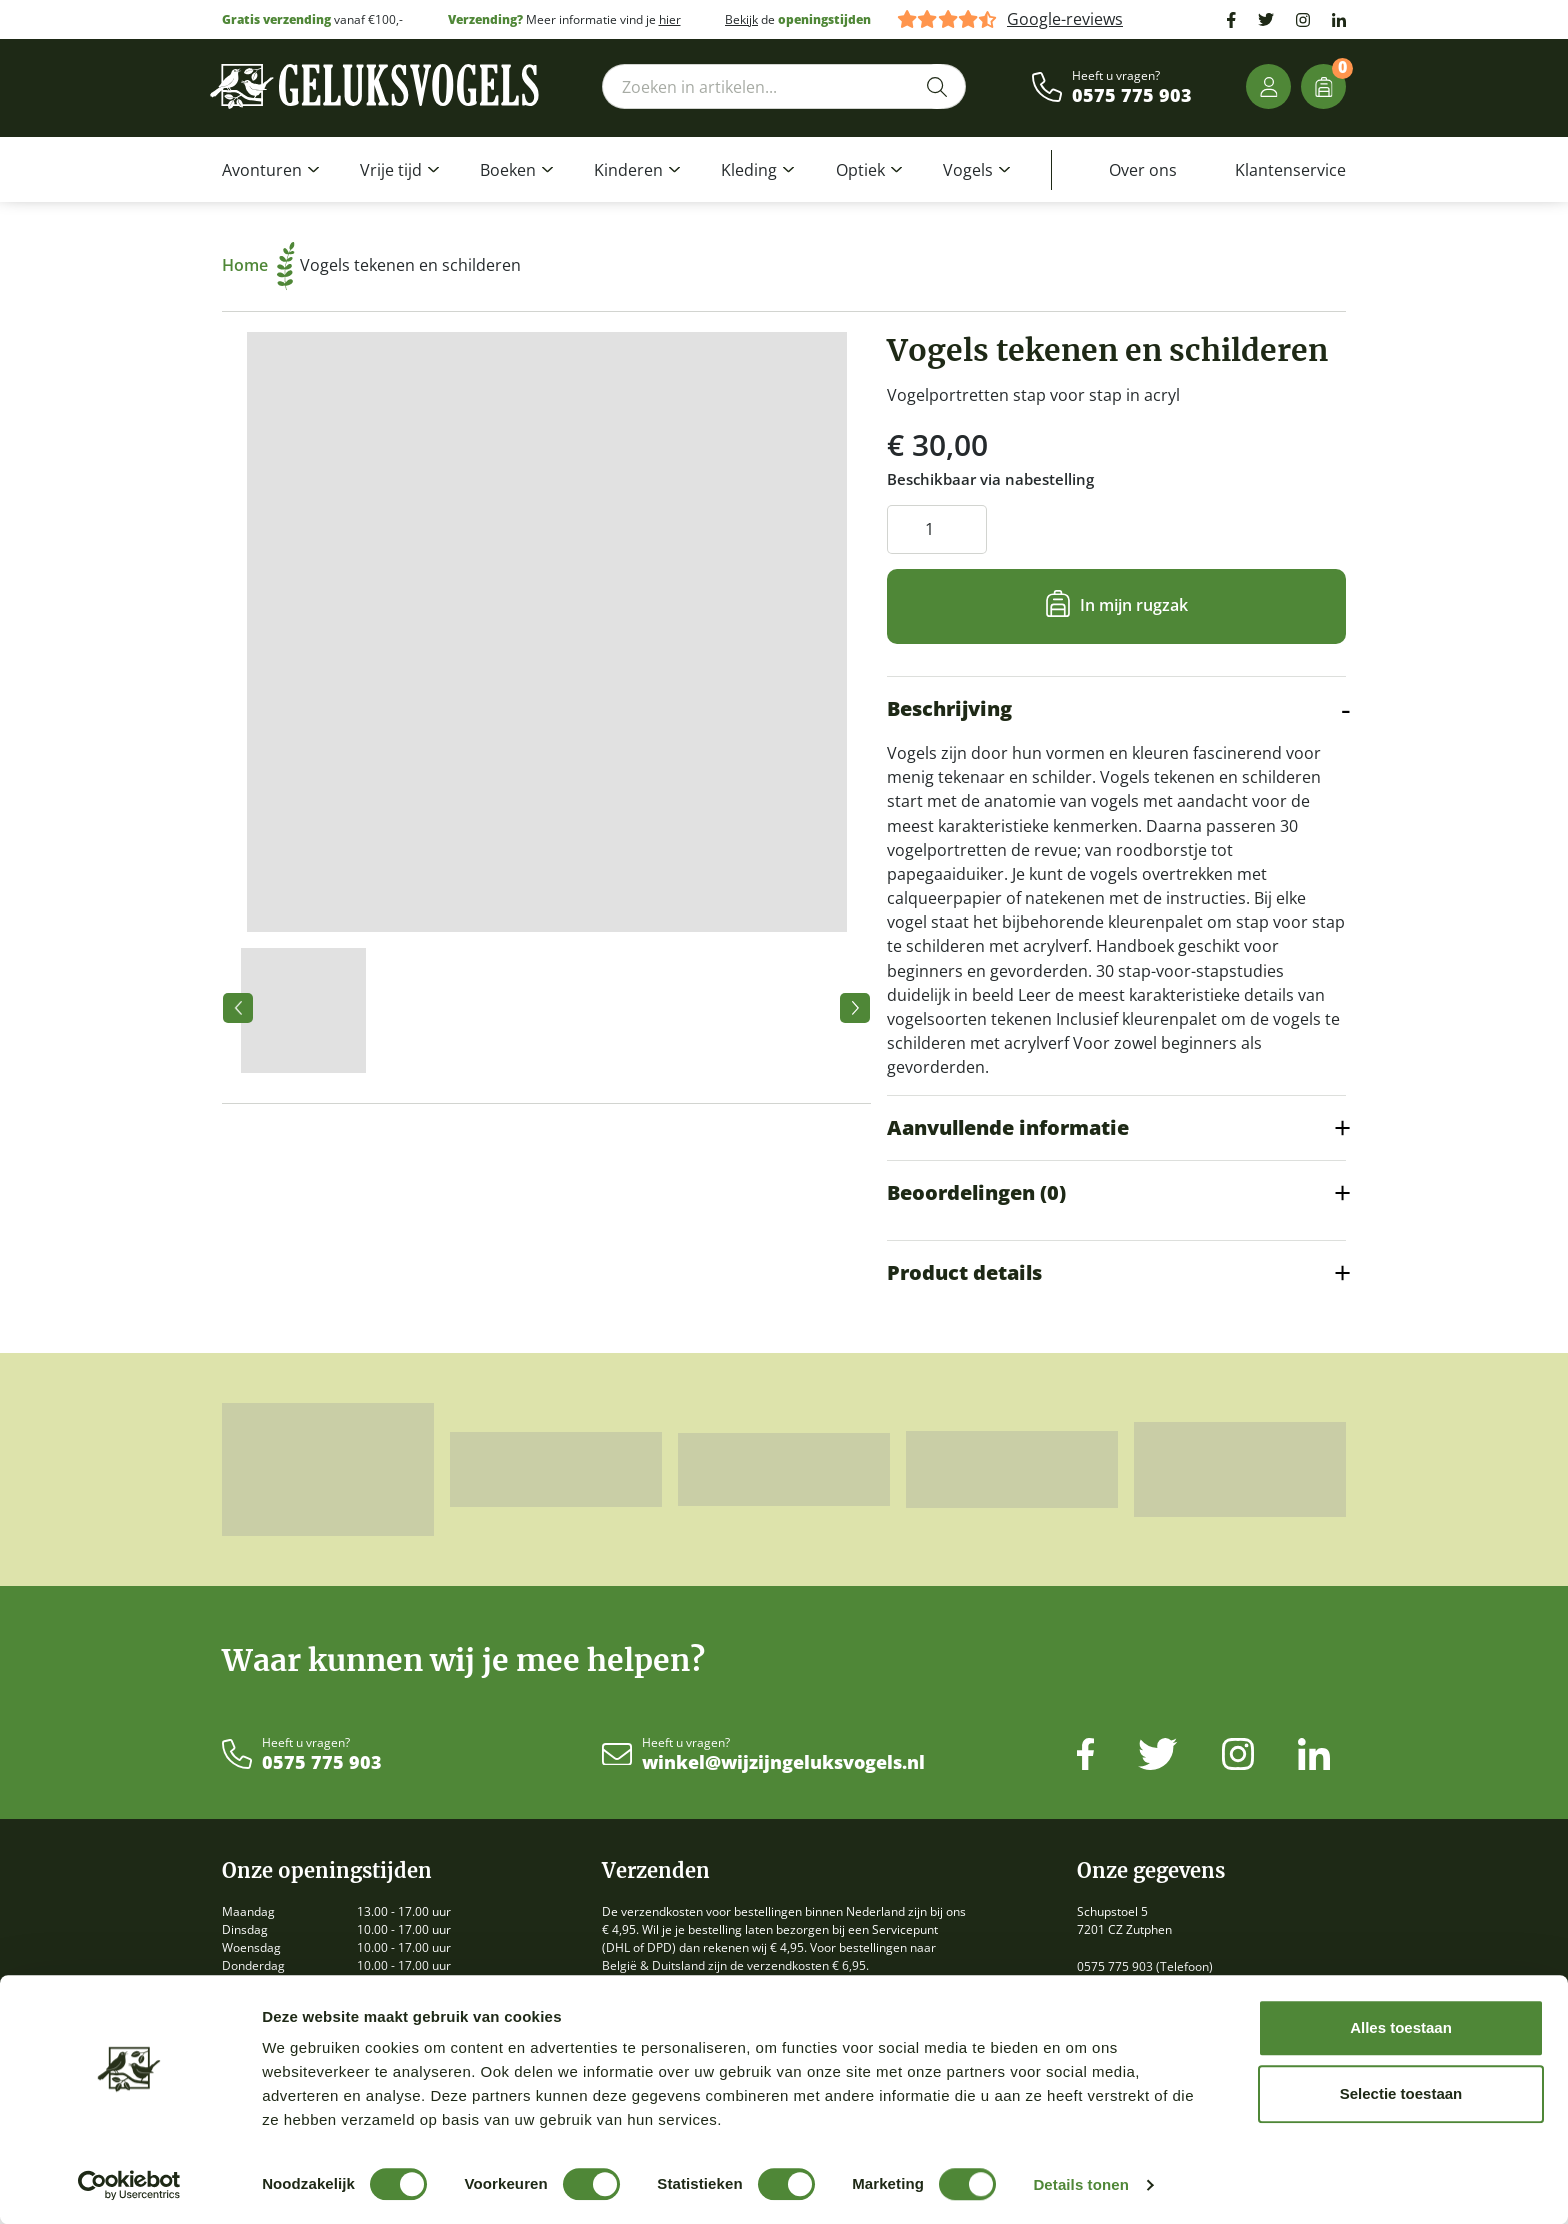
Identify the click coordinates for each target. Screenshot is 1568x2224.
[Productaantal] (937, 529)
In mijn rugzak (1134, 605)
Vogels (968, 170)
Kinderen (628, 170)
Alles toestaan (1401, 2027)
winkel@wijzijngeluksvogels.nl (783, 1763)
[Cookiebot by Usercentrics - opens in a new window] (129, 2185)
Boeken (508, 170)
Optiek (860, 170)
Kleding (749, 170)
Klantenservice (1290, 170)
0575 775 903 (1132, 96)
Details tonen (1080, 2184)
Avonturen (262, 170)
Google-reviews (1065, 19)
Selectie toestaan (1401, 2093)
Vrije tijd (391, 170)
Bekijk (741, 19)
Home (258, 265)
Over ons (1143, 170)
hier (670, 19)
